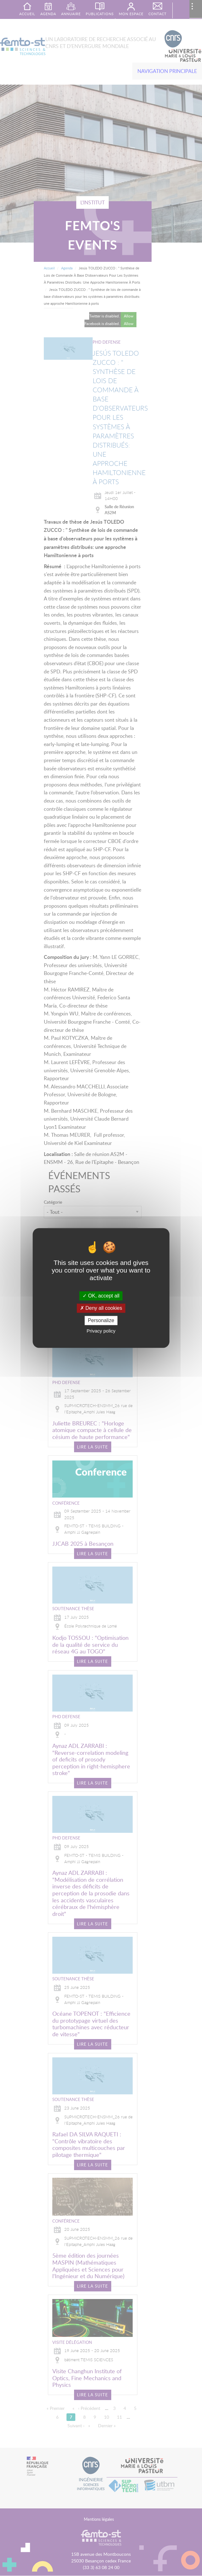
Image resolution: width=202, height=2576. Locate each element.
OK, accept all (101, 1295)
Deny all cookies (101, 1308)
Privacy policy (101, 1331)
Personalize (101, 1320)
